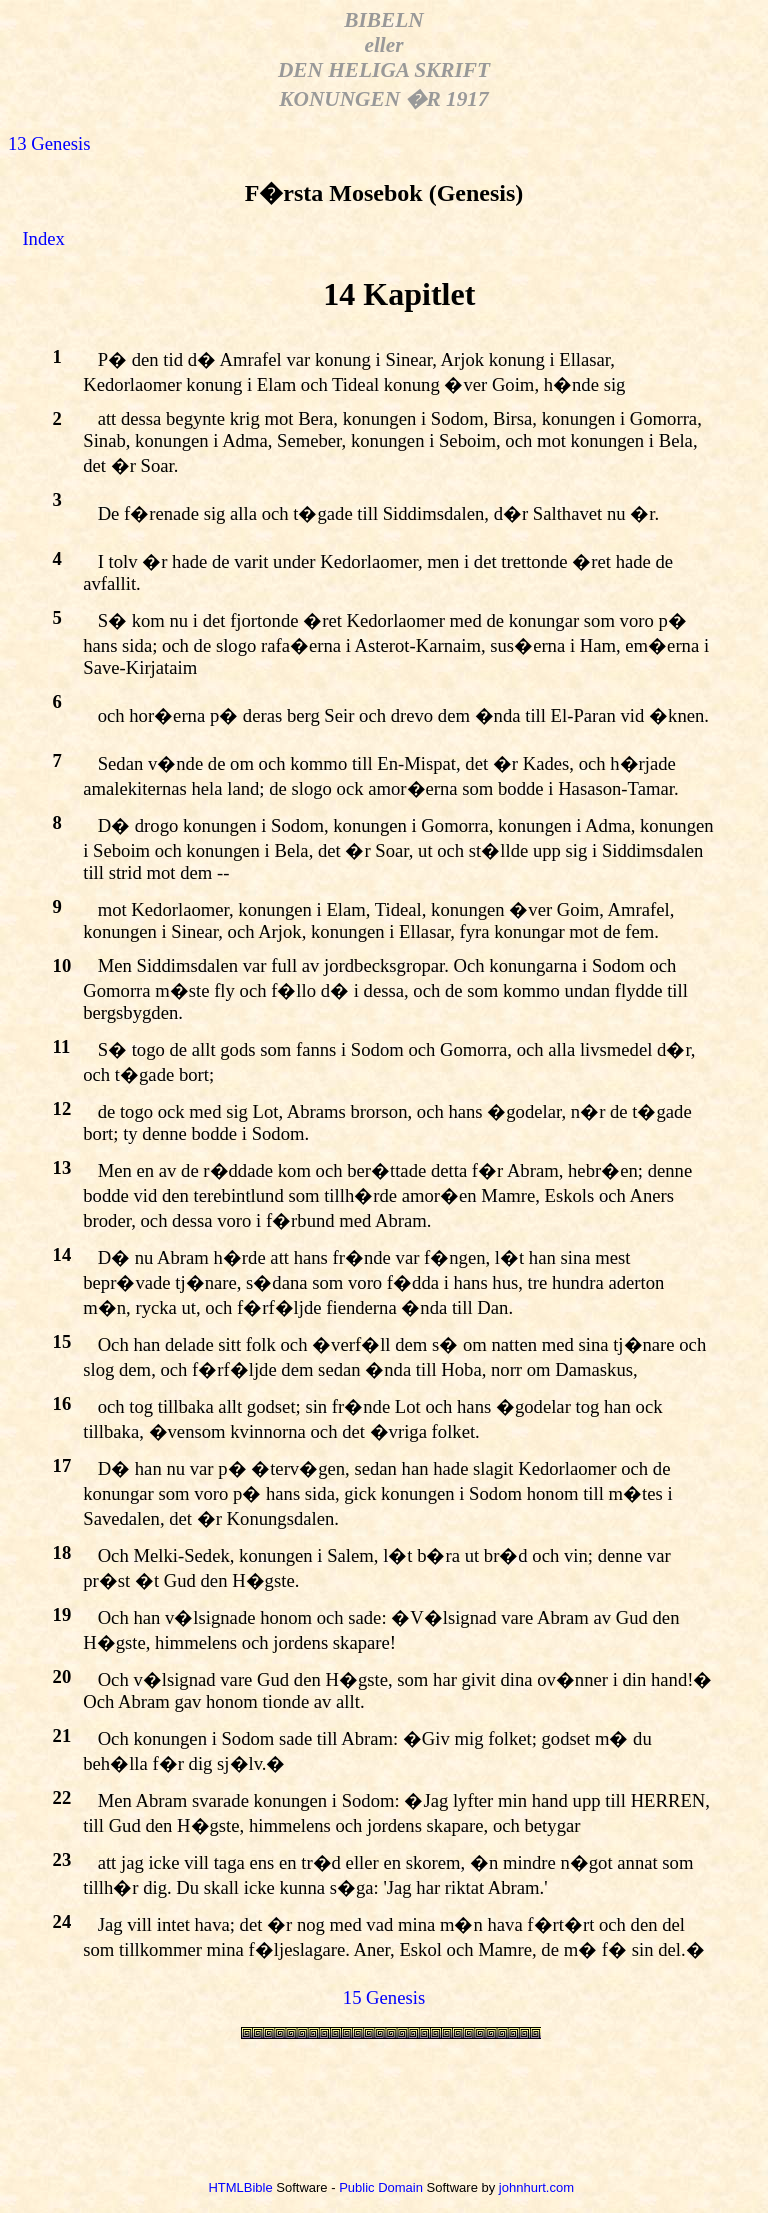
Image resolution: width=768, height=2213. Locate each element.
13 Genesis (49, 143)
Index (43, 238)
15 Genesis (384, 1997)
